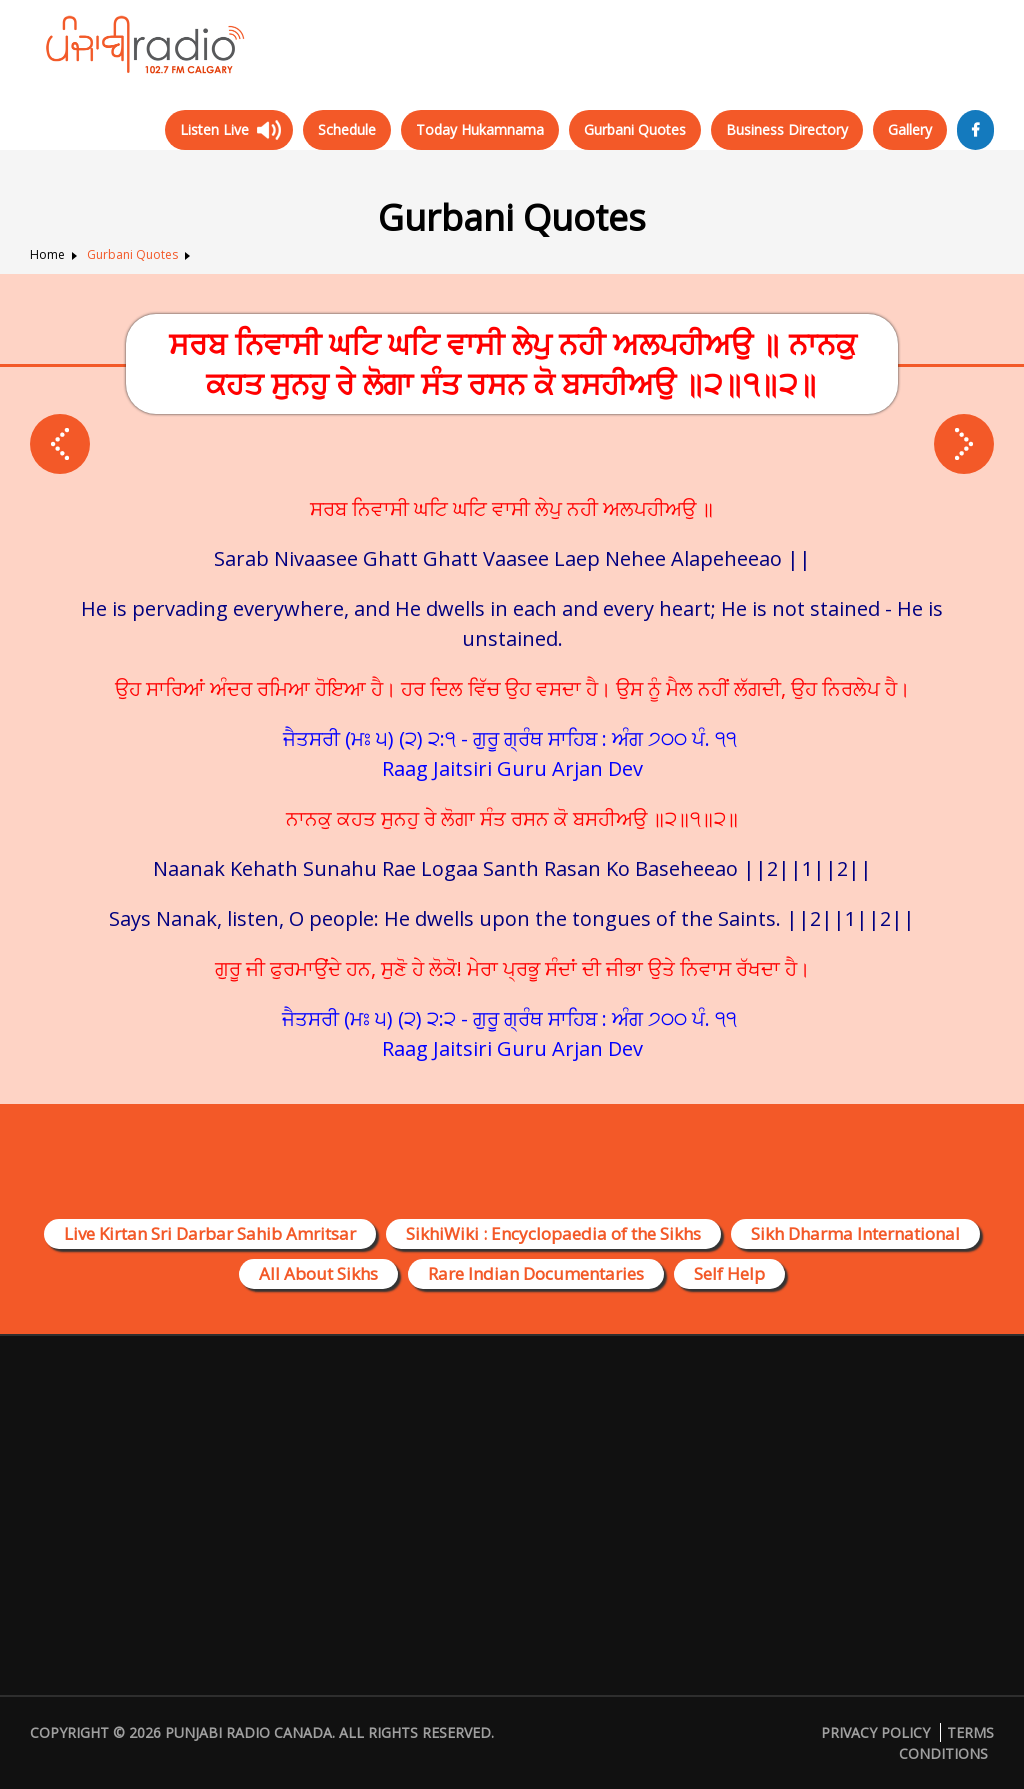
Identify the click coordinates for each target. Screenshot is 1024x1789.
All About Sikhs (318, 1273)
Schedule (347, 129)
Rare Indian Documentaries (536, 1273)
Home (47, 254)
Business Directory (787, 129)
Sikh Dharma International (855, 1233)
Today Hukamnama (480, 129)
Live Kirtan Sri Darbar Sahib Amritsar (210, 1233)
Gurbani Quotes (635, 129)
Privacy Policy (875, 1732)
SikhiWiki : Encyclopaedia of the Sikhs (553, 1233)
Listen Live (214, 129)
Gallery (910, 129)
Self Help (729, 1273)
